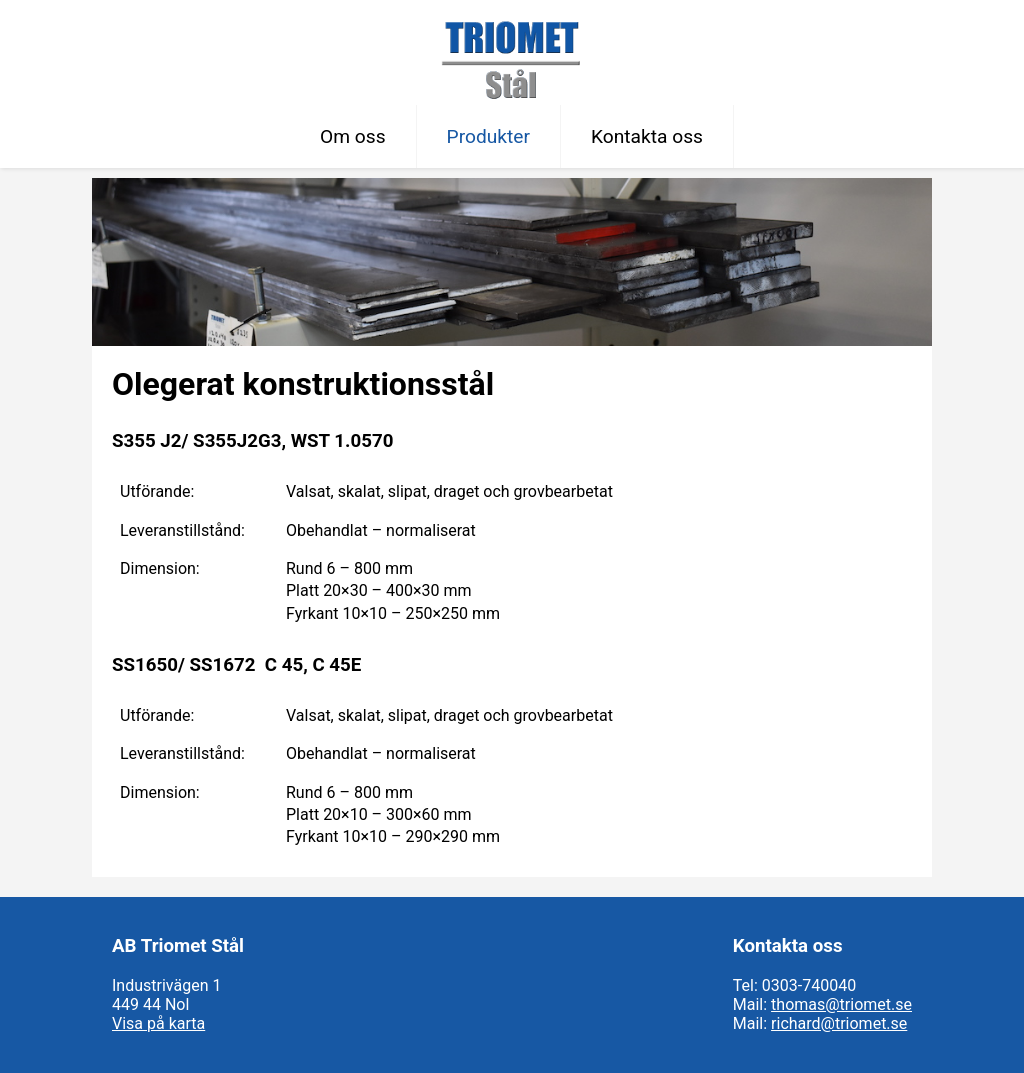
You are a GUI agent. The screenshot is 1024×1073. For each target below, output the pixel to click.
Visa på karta (158, 1023)
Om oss (353, 136)
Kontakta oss (647, 136)
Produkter (488, 136)
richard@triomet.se (839, 1023)
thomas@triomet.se (841, 1004)
